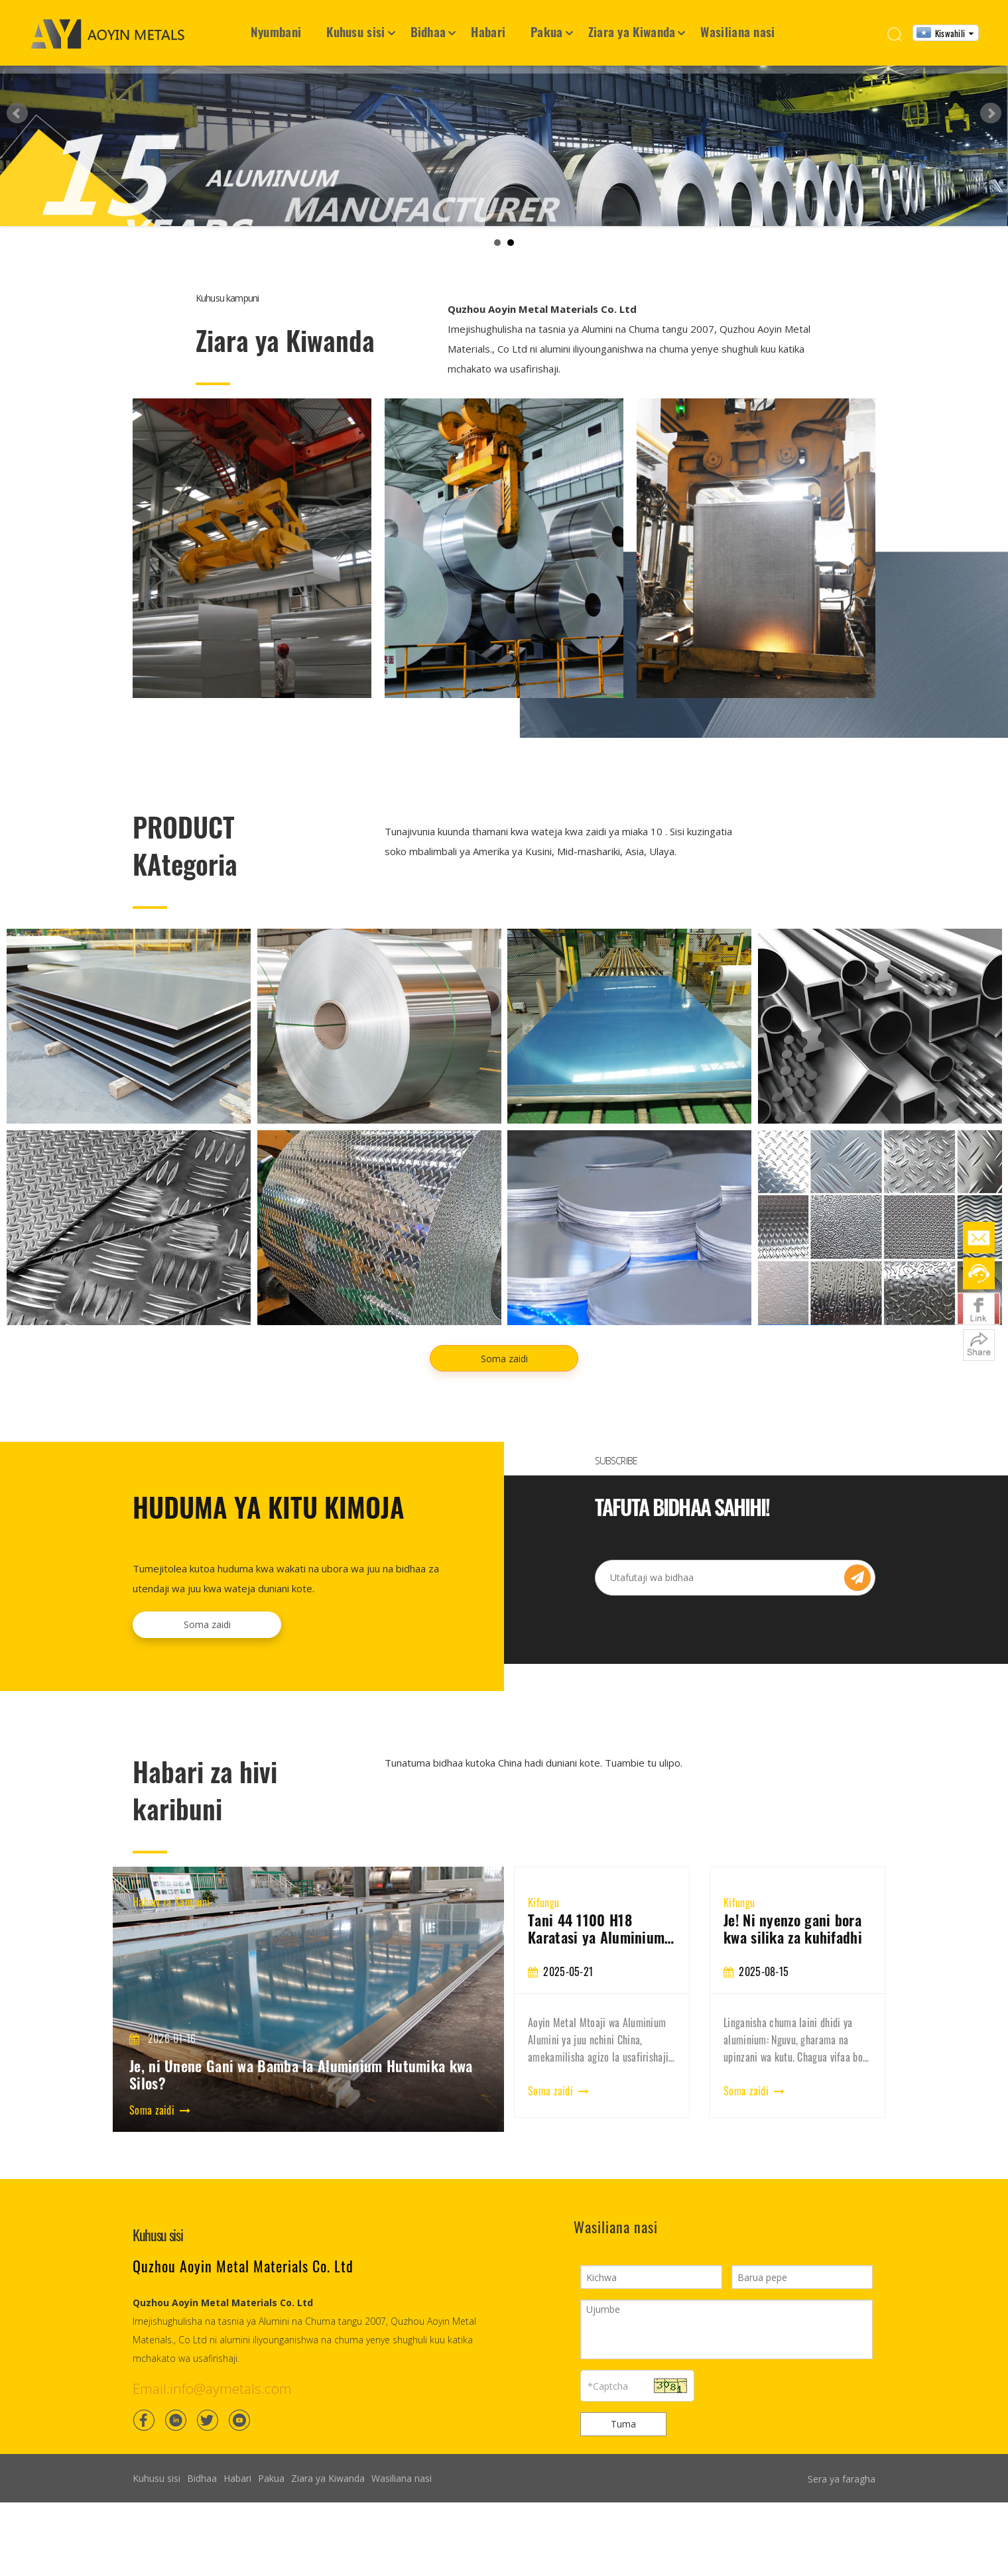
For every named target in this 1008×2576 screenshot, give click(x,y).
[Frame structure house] (504, 685)
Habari (488, 31)
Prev (17, 181)
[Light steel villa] (756, 685)
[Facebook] (144, 2556)
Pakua (547, 31)
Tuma (623, 2561)
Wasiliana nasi (737, 31)
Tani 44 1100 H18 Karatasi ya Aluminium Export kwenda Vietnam (794, 2065)
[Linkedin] (175, 2556)
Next (990, 181)
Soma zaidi (504, 1496)
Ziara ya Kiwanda (632, 31)
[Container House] (252, 685)
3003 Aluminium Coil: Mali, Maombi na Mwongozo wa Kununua (596, 2065)
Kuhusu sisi (355, 31)
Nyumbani (276, 31)
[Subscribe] (857, 1715)
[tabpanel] (602, 2129)
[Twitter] (207, 2556)
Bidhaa (428, 31)
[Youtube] (239, 2556)
